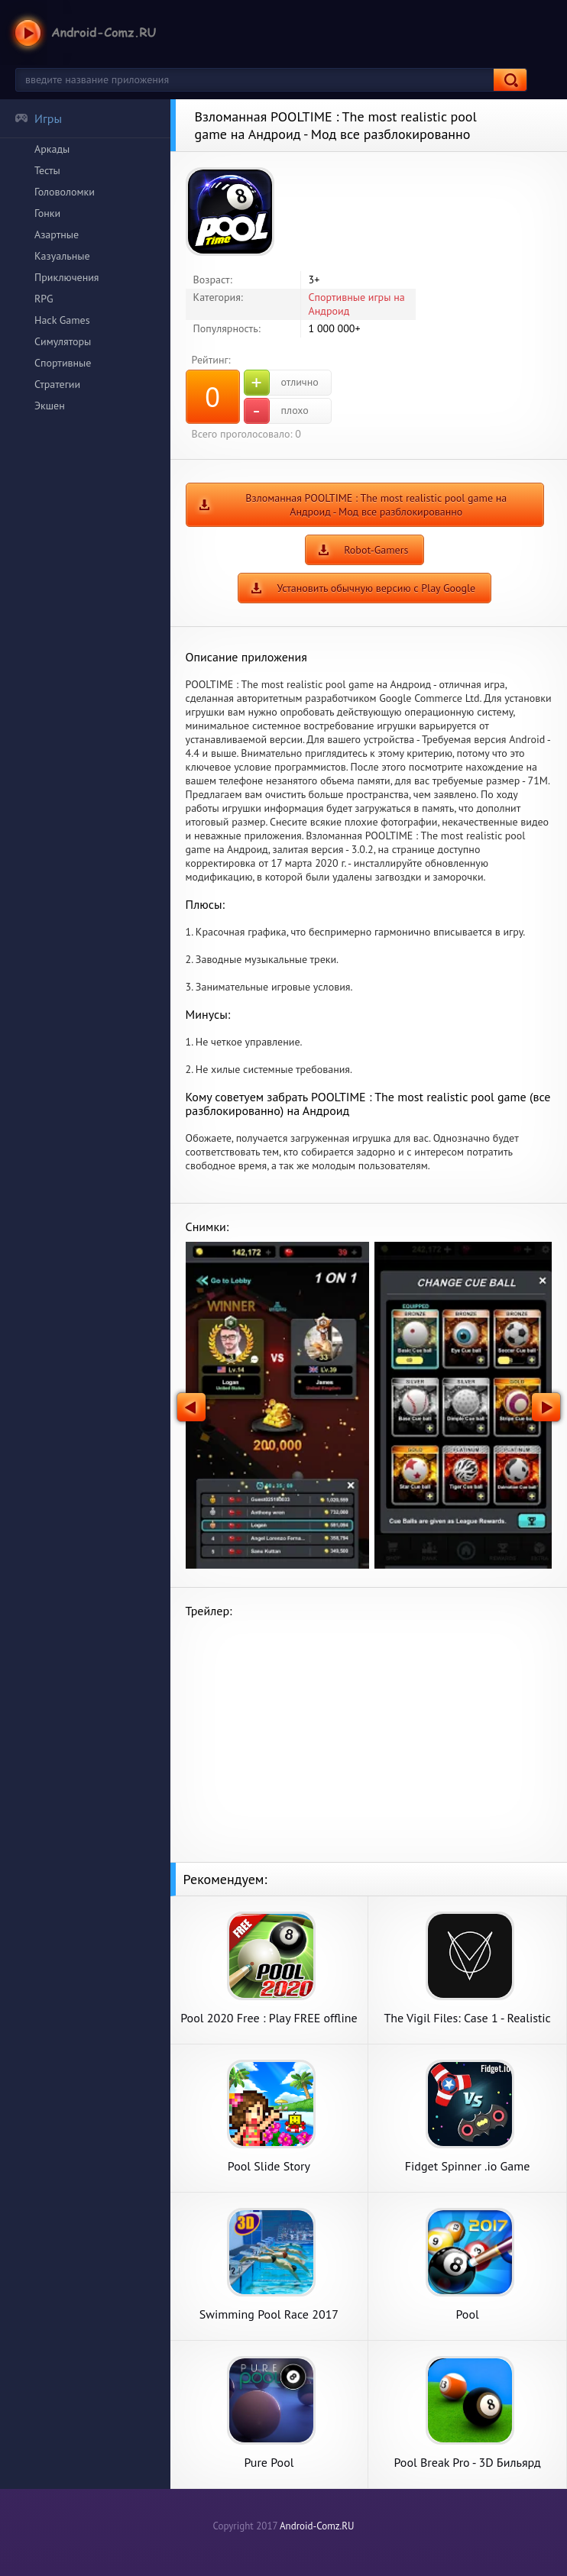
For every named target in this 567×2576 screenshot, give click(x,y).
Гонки (47, 213)
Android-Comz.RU (317, 2525)
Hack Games (62, 320)
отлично (281, 383)
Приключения (66, 277)
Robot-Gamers (376, 550)
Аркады (52, 149)
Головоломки (64, 192)
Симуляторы (62, 341)
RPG (43, 298)
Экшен (49, 405)
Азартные (56, 234)
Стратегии (57, 384)
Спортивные (62, 363)
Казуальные (62, 256)
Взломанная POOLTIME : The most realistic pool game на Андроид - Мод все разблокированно (376, 505)
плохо (276, 411)
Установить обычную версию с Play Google (376, 588)
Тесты (47, 170)
